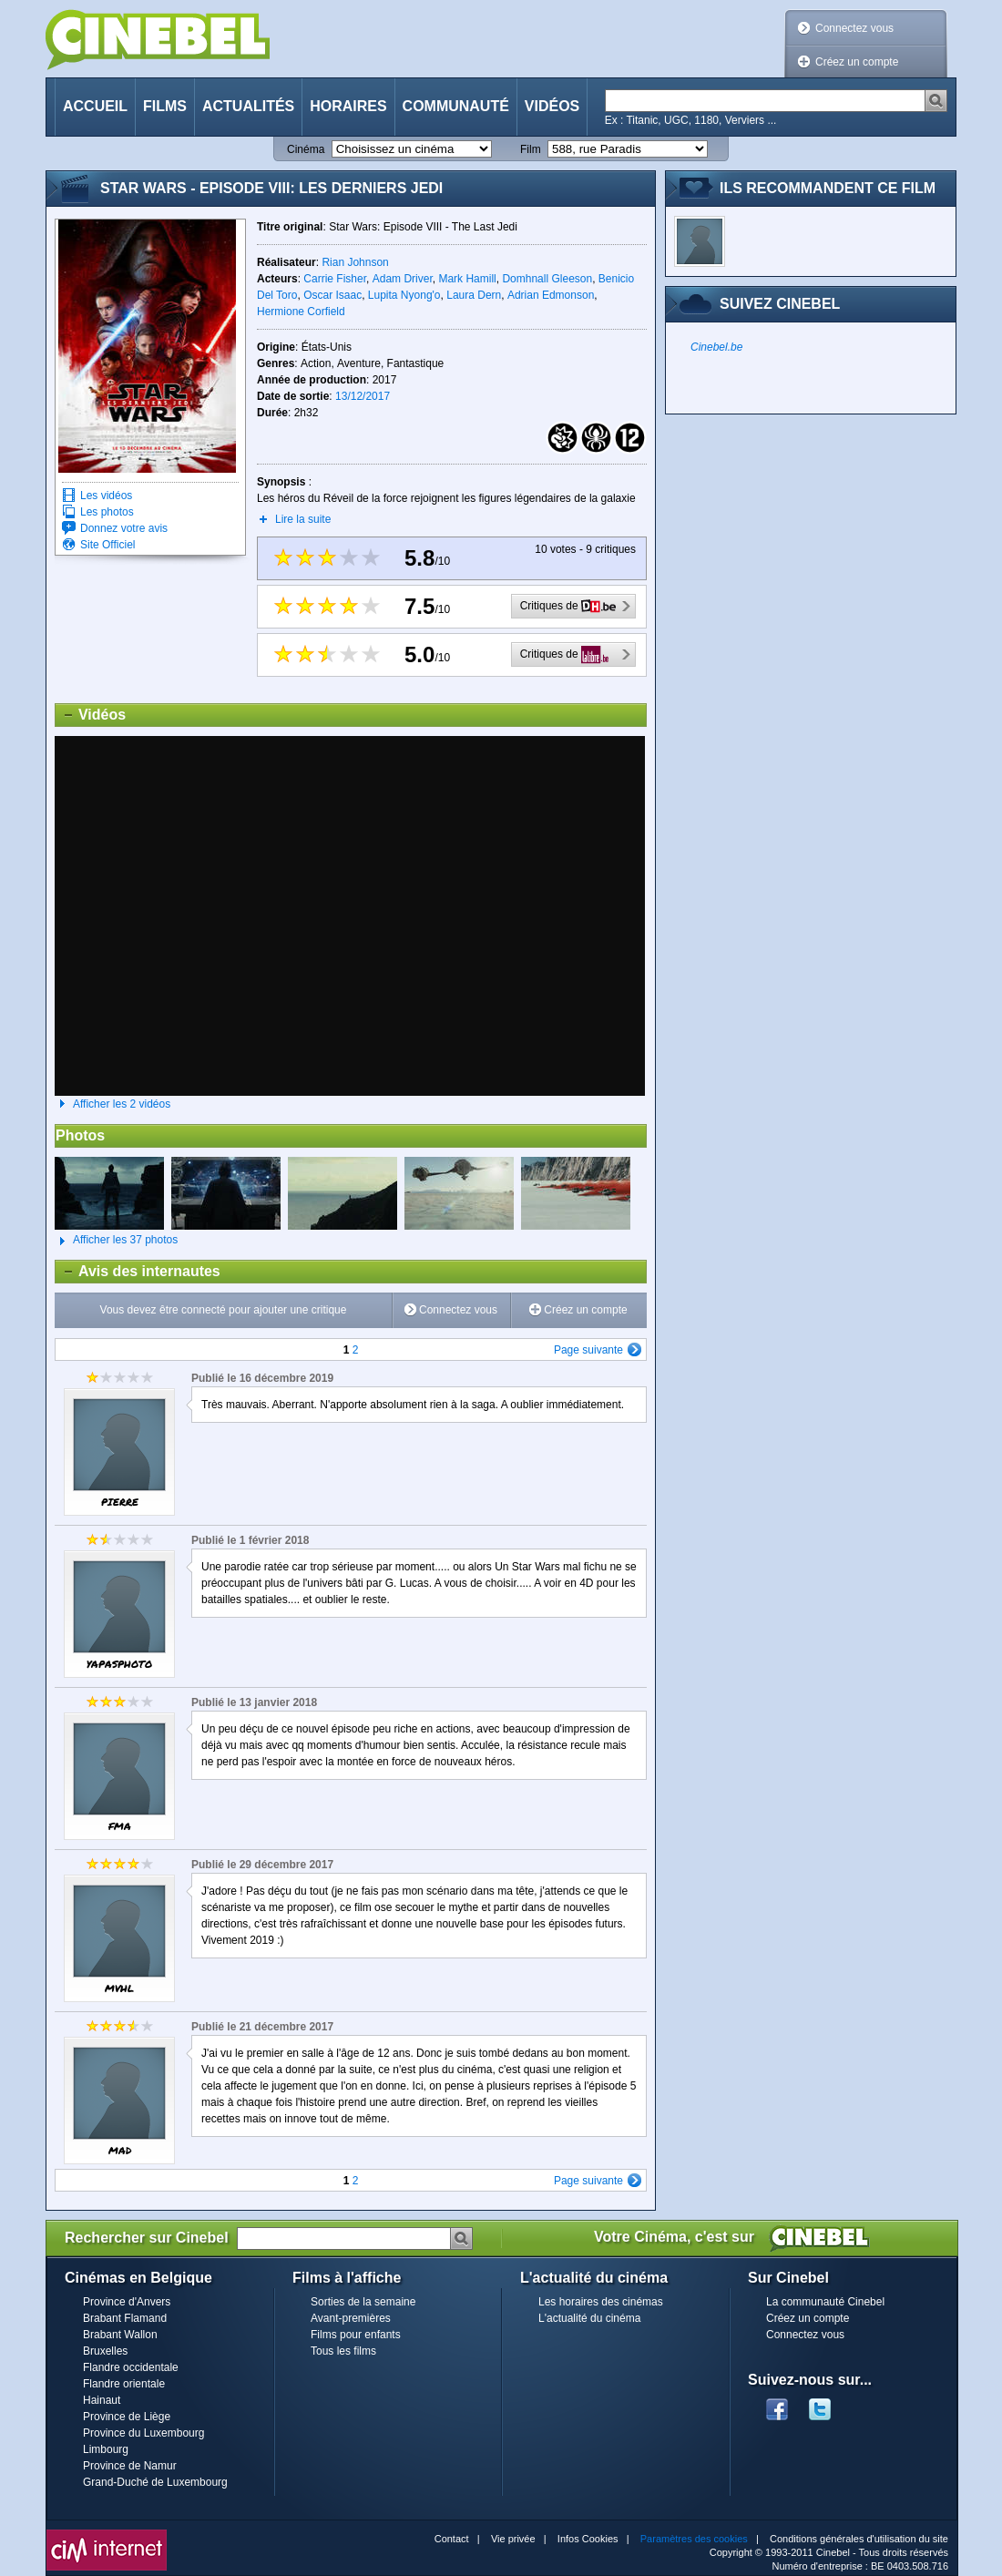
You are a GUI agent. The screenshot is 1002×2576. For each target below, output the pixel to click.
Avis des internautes (138, 1272)
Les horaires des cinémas (600, 2301)
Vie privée (513, 2538)
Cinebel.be (716, 347)
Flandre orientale (124, 2383)
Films (165, 106)
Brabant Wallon (120, 2334)
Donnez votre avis (124, 528)
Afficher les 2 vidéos (121, 1104)
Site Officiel (107, 544)
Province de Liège (126, 2416)
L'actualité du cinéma (589, 2318)
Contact (452, 2538)
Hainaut (101, 2400)
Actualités (248, 106)
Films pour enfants (356, 2334)
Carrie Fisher (334, 278)
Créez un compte (856, 62)
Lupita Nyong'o (404, 295)
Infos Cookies (588, 2538)
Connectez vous (854, 28)
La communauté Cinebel (825, 2301)
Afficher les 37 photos (116, 1240)
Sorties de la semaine (363, 2301)
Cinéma (305, 149)
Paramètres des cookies (694, 2538)
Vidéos (552, 106)
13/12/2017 (362, 396)
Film (530, 149)
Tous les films (343, 2351)
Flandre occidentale (131, 2367)
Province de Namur (130, 2465)
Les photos (107, 512)
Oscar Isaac (332, 295)
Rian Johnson (355, 262)
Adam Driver (403, 278)
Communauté (456, 106)
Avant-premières (351, 2318)
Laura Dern (473, 295)
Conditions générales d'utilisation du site (859, 2538)
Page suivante (588, 1350)
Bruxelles (105, 2351)
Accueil (95, 106)
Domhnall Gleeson (547, 278)
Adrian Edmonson (550, 295)
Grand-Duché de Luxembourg (155, 2482)
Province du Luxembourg (143, 2433)
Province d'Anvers (126, 2301)
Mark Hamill (467, 278)
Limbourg (105, 2449)
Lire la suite (303, 519)
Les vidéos (106, 495)
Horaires (348, 106)
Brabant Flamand (125, 2318)
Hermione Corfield (301, 311)
